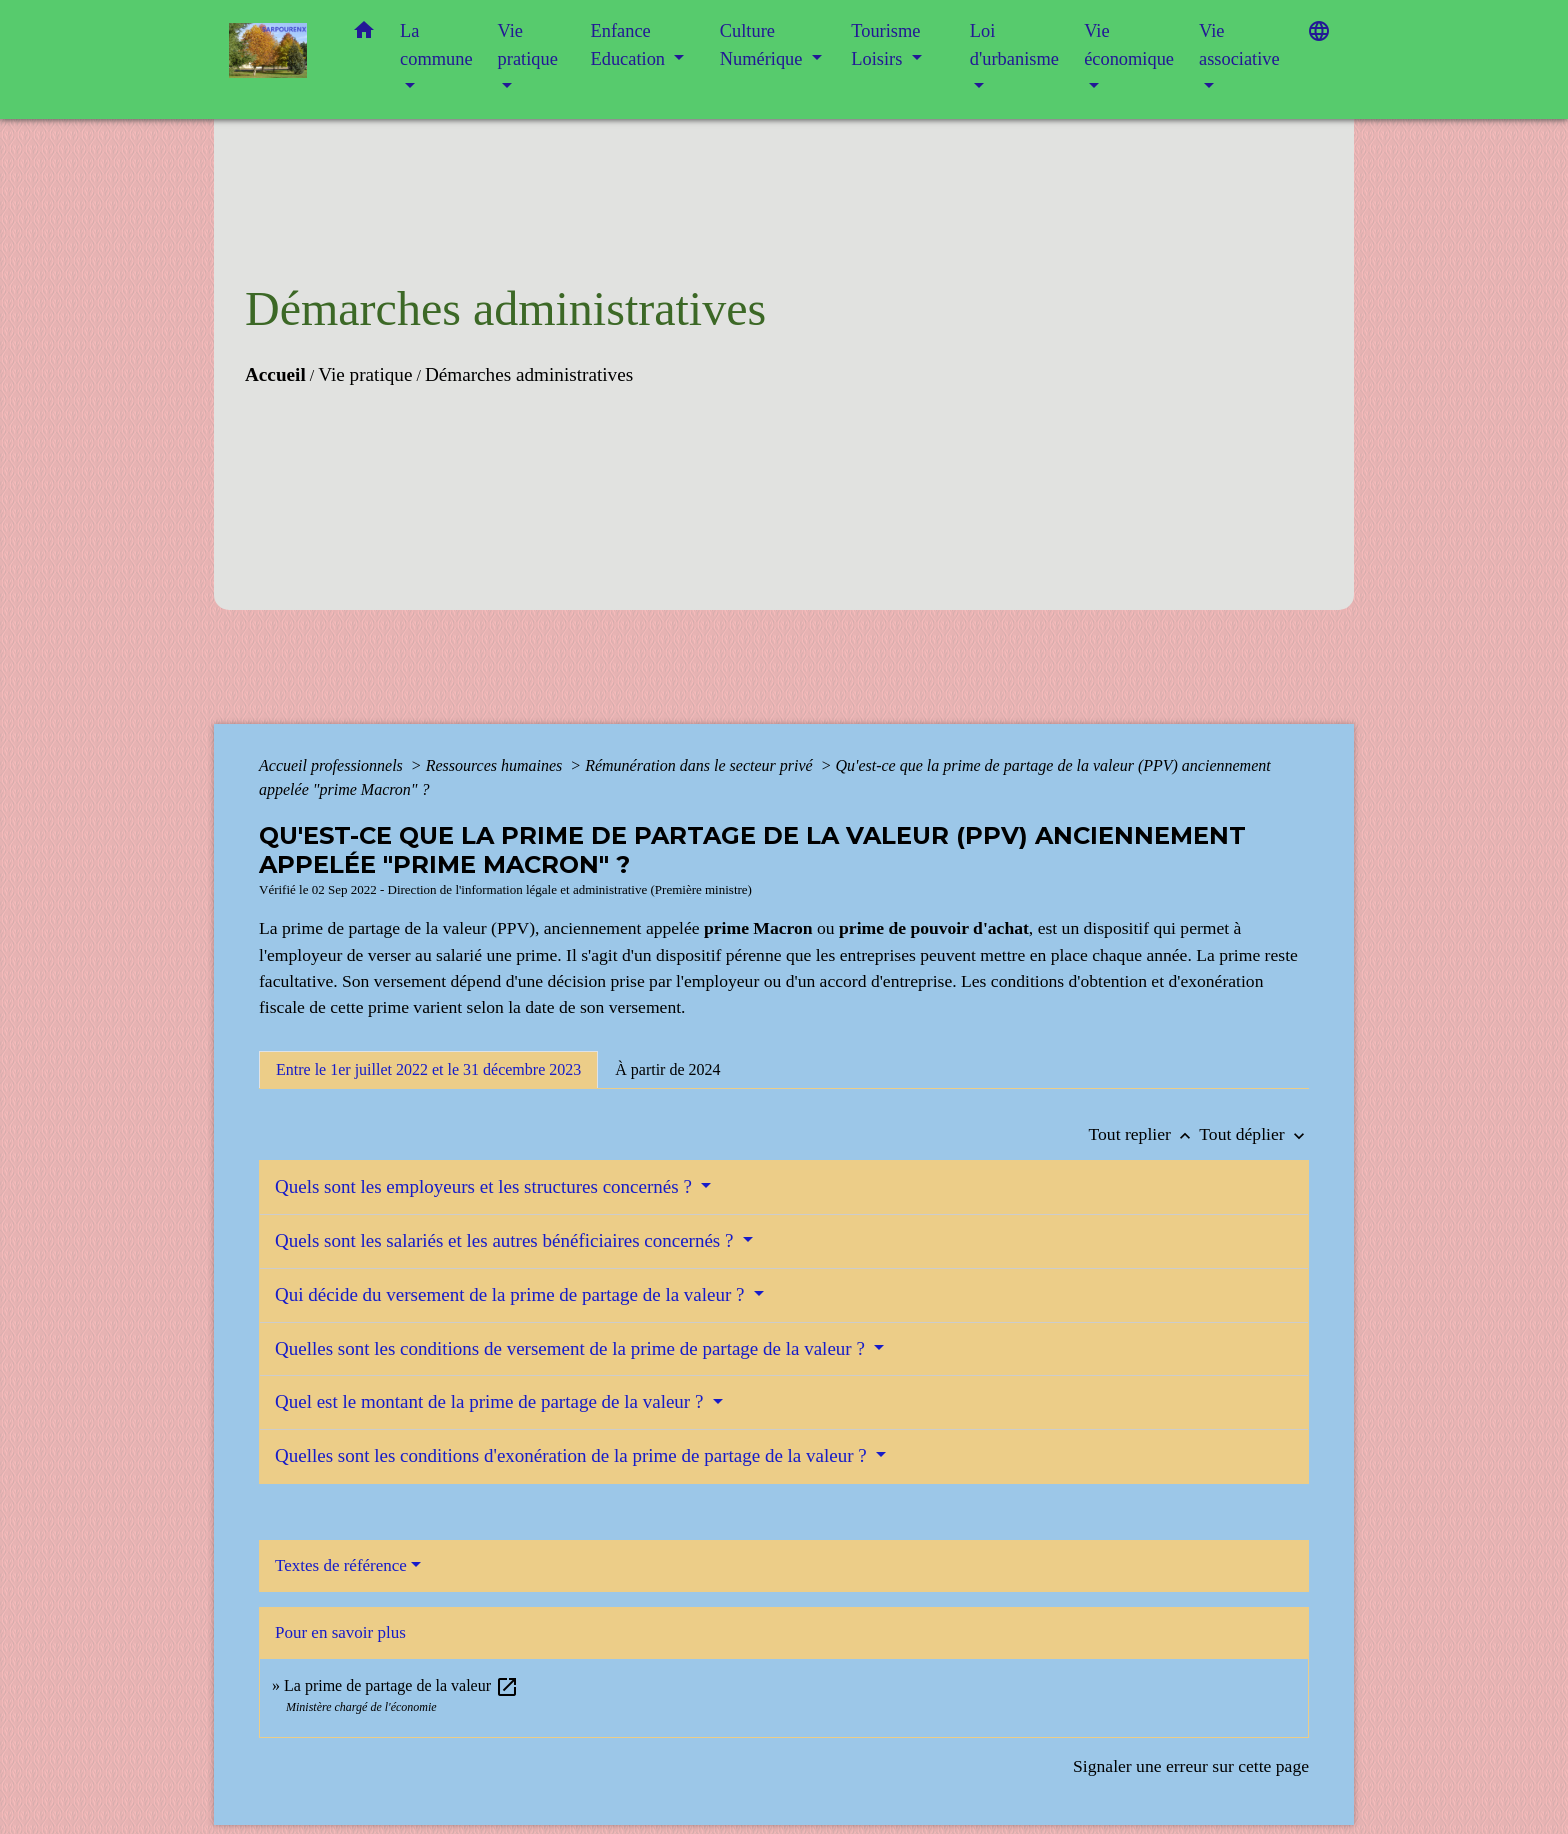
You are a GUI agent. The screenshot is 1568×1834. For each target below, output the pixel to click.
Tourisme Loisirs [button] (885, 45)
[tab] (428, 1070)
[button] (364, 34)
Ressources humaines (496, 765)
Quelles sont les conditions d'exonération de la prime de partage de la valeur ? (573, 1455)
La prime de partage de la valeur (401, 1685)
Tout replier (1144, 1134)
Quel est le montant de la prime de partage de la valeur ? (491, 1401)
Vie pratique (365, 374)
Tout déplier (1254, 1134)
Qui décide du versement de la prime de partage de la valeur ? (512, 1294)
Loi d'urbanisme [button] (1014, 45)
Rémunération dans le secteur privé (701, 765)
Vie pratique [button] (528, 45)
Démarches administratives (529, 374)
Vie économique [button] (1129, 45)
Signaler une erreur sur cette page (1191, 1766)
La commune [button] (436, 45)
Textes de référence (341, 1565)
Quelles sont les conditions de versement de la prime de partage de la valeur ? (572, 1348)
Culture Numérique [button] (763, 45)
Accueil (275, 374)
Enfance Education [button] (630, 45)
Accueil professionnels (333, 765)
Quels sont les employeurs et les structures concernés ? (486, 1186)
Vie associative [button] (1239, 45)
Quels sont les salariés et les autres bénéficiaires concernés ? (506, 1240)
